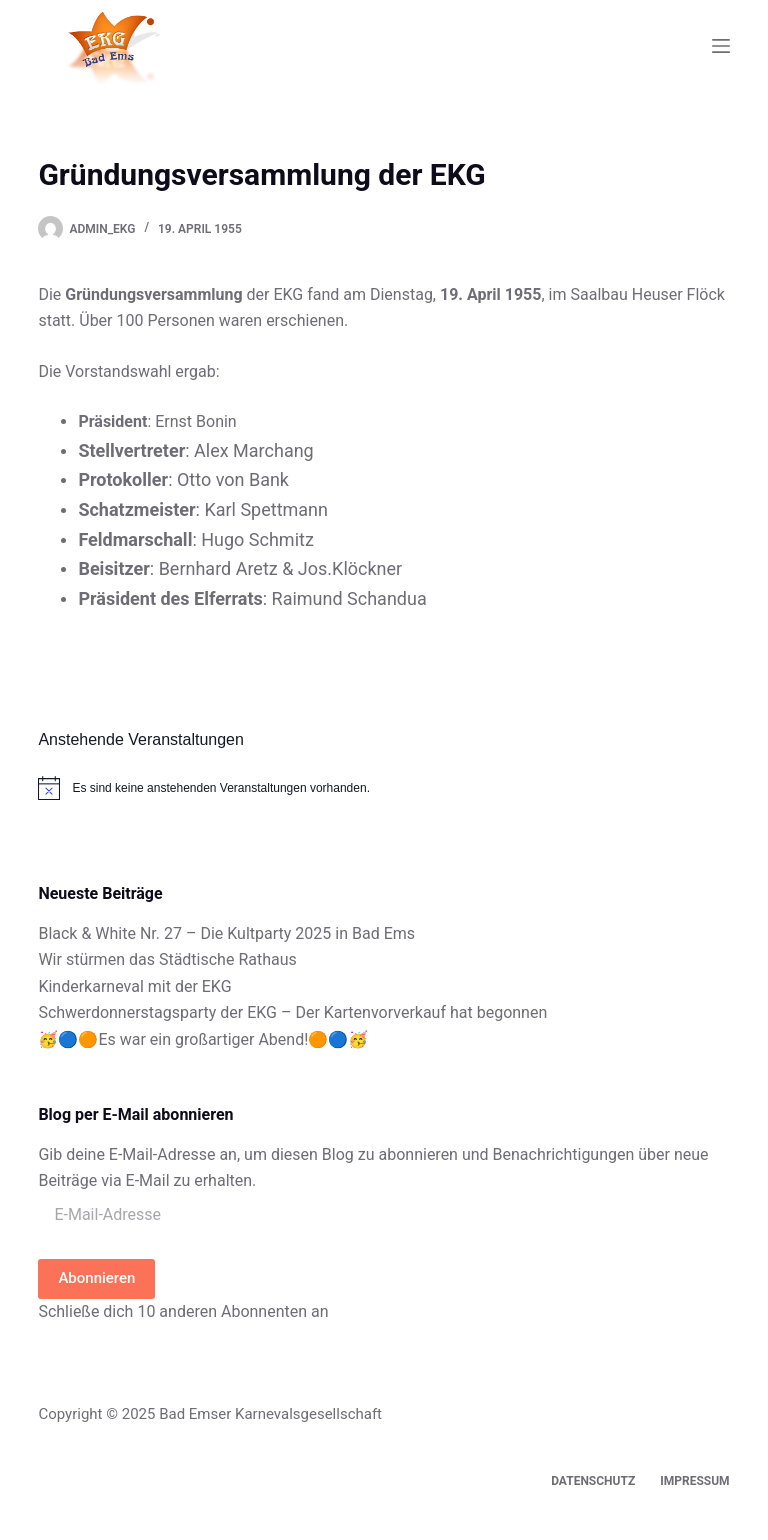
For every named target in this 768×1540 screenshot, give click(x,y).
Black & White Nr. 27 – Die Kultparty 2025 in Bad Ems (226, 933)
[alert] (383, 788)
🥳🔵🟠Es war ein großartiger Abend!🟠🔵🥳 (203, 1039)
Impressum (694, 1481)
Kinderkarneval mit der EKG (134, 986)
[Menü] (721, 46)
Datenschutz (593, 1481)
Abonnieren (96, 1278)
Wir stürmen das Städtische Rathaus (167, 959)
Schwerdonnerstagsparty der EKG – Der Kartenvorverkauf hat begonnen (292, 1012)
